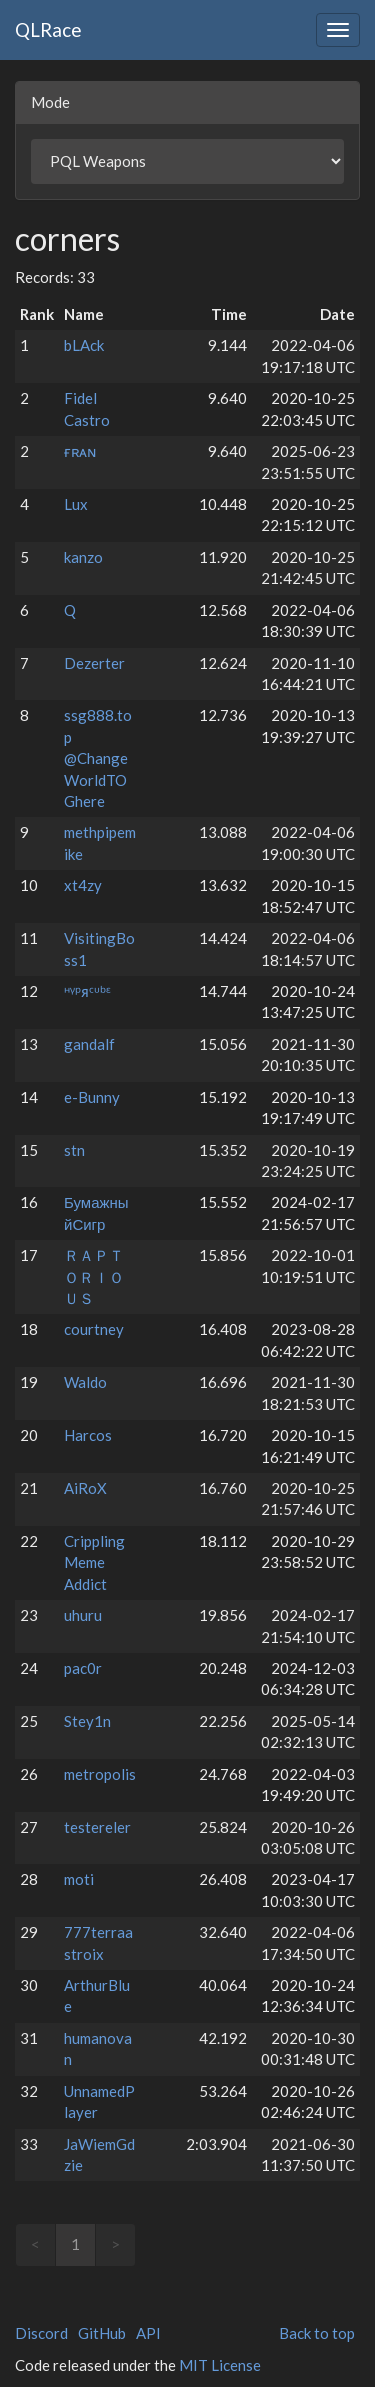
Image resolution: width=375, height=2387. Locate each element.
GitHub (102, 2333)
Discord (41, 2333)
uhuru (83, 1615)
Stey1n (87, 1721)
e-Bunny (92, 1097)
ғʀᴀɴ (80, 451)
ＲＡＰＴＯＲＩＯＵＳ (94, 1276)
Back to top (317, 2333)
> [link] (115, 2244)
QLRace (48, 29)
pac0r (83, 1668)
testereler (97, 1827)
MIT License (220, 2365)
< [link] (35, 2244)
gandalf (89, 1044)
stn (74, 1150)
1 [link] (75, 2244)
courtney (94, 1329)
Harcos (88, 1435)
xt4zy (83, 885)
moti (79, 1879)
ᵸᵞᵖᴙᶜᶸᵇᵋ (87, 991)
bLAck (84, 345)
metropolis (100, 1774)
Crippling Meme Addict (94, 1562)
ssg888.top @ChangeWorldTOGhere (98, 758)
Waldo (85, 1382)
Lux (76, 504)
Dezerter (94, 663)
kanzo (83, 557)
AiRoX (85, 1488)
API (148, 2333)
